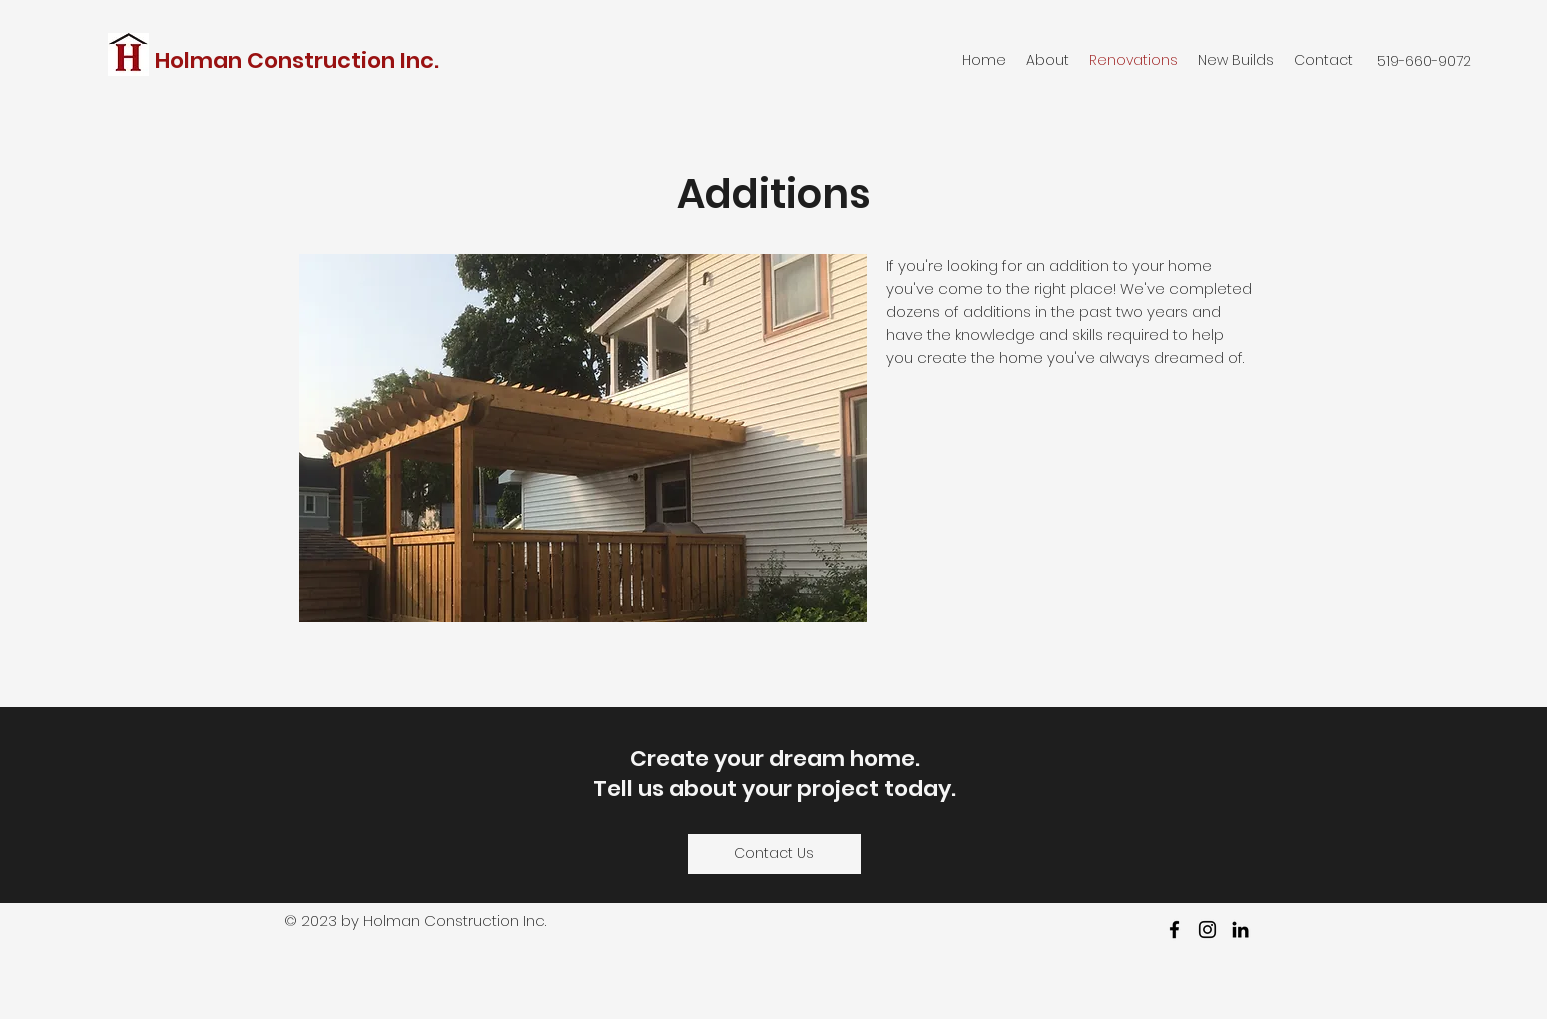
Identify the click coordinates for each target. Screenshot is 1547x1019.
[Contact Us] (774, 854)
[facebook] (1174, 929)
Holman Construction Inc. (299, 60)
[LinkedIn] (1240, 929)
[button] (583, 438)
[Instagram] (1207, 929)
